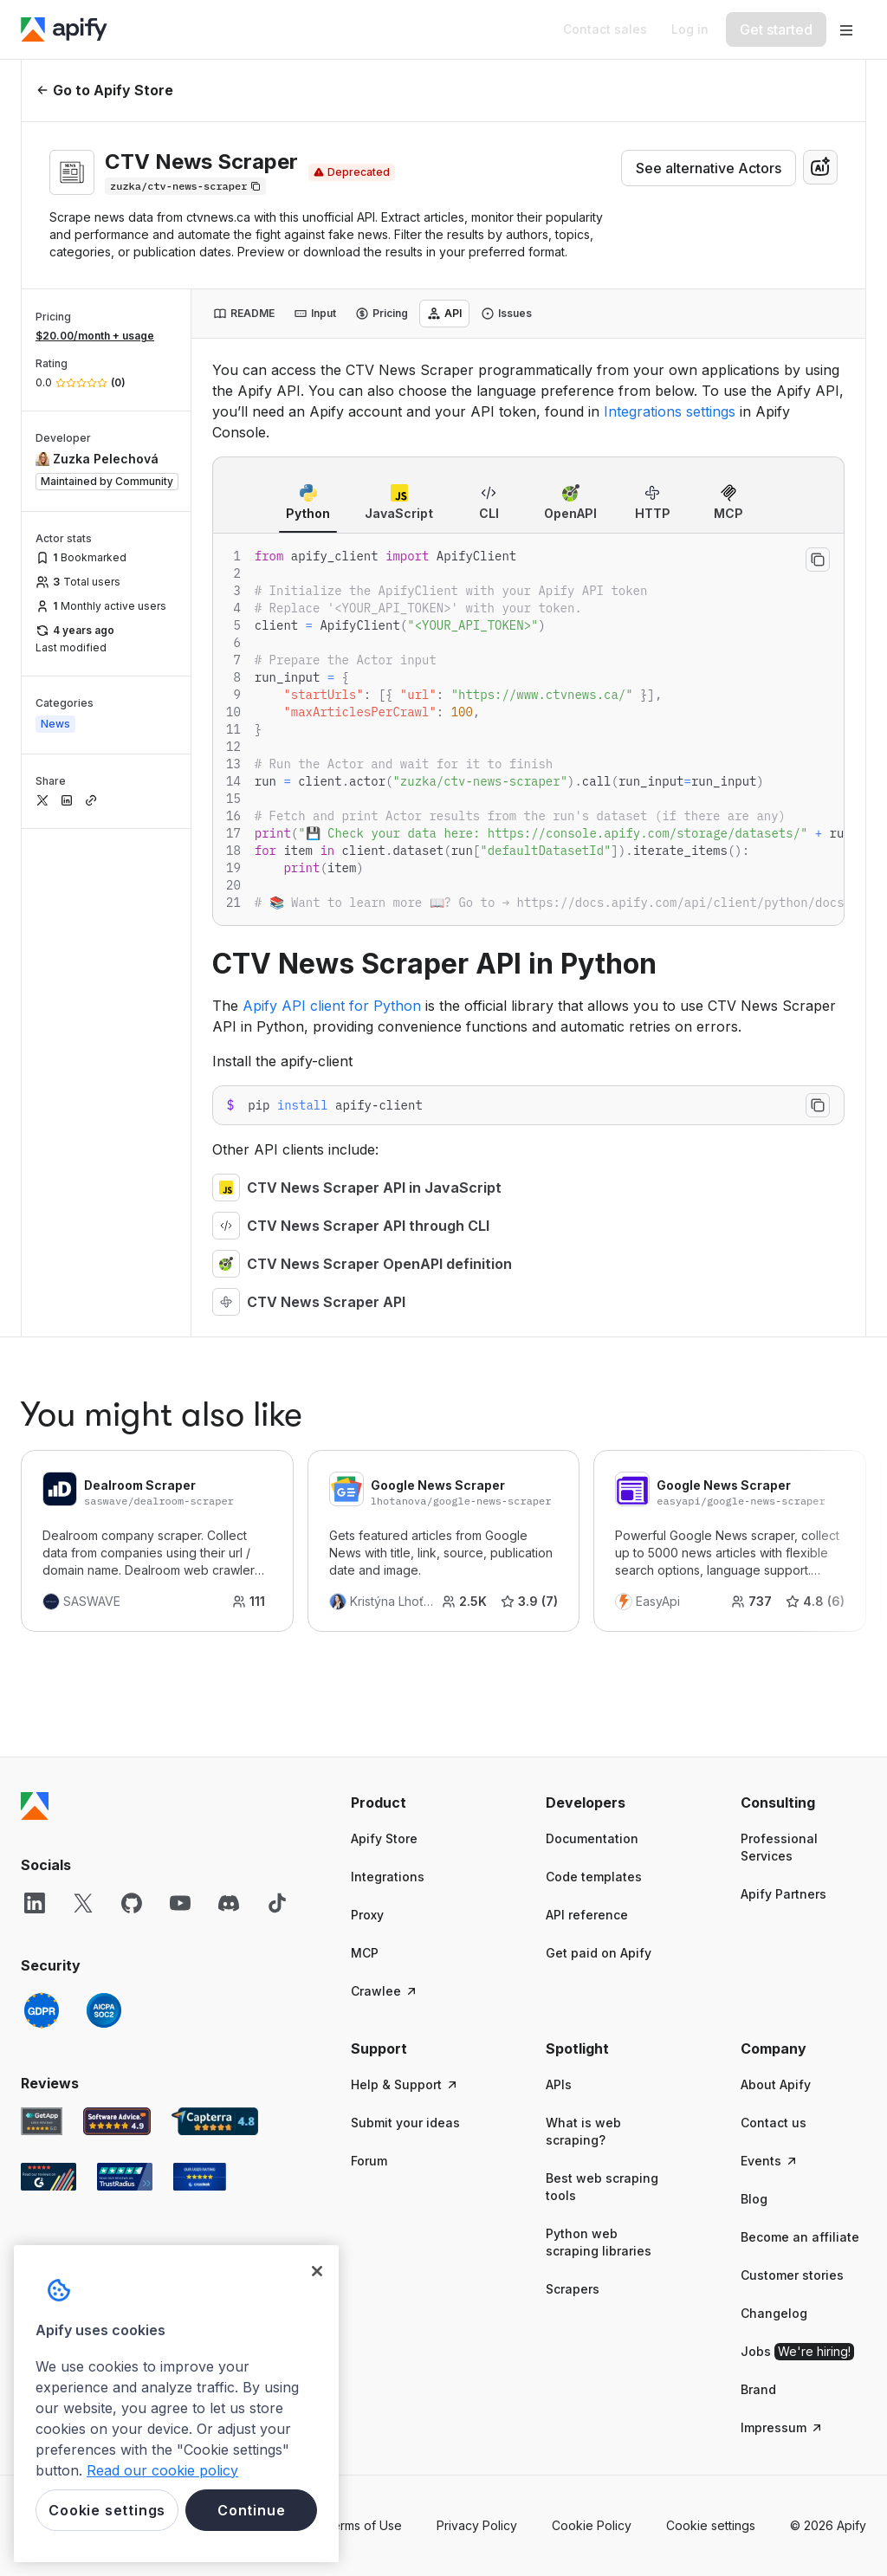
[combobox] (820, 167)
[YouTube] (180, 1903)
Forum (369, 2160)
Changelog (774, 2313)
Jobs (797, 2351)
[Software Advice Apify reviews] (117, 2121)
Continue (251, 2510)
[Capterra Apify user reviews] (215, 2121)
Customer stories (792, 2275)
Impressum (782, 2427)
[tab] (243, 313)
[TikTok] (277, 1903)
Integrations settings (669, 411)
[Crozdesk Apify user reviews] (199, 2177)
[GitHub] (132, 1903)
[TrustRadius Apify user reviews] (124, 2177)
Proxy (367, 1914)
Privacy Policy (477, 2525)
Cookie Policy (591, 2525)
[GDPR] (41, 2010)
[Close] (317, 2271)
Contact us (773, 2122)
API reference (587, 1914)
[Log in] (690, 29)
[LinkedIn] (35, 1903)
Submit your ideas (405, 2122)
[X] (83, 1903)
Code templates (594, 1876)
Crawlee (384, 1991)
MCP (365, 1952)
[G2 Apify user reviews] (48, 2177)
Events (770, 2160)
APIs (559, 2084)
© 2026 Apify (828, 2525)
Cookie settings (710, 2525)
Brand (758, 2389)
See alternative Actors (708, 168)
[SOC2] (104, 2010)
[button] (413, 1802)
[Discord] (229, 1903)
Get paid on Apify (598, 1952)
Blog (754, 2198)
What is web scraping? (583, 2131)
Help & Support (405, 2084)
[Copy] (185, 186)
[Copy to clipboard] (818, 559)
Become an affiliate (800, 2237)
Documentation (592, 1838)
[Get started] (776, 29)
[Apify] (64, 29)
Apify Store (384, 1838)
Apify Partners (783, 1894)
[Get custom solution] (605, 29)
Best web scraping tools (602, 2187)
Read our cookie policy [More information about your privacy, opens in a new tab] (162, 2470)
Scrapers (572, 2289)
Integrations (387, 1876)
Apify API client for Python (332, 1005)
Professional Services (779, 1847)
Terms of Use (363, 2525)
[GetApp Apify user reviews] (41, 2121)
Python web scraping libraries (598, 2242)
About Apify (776, 2084)
